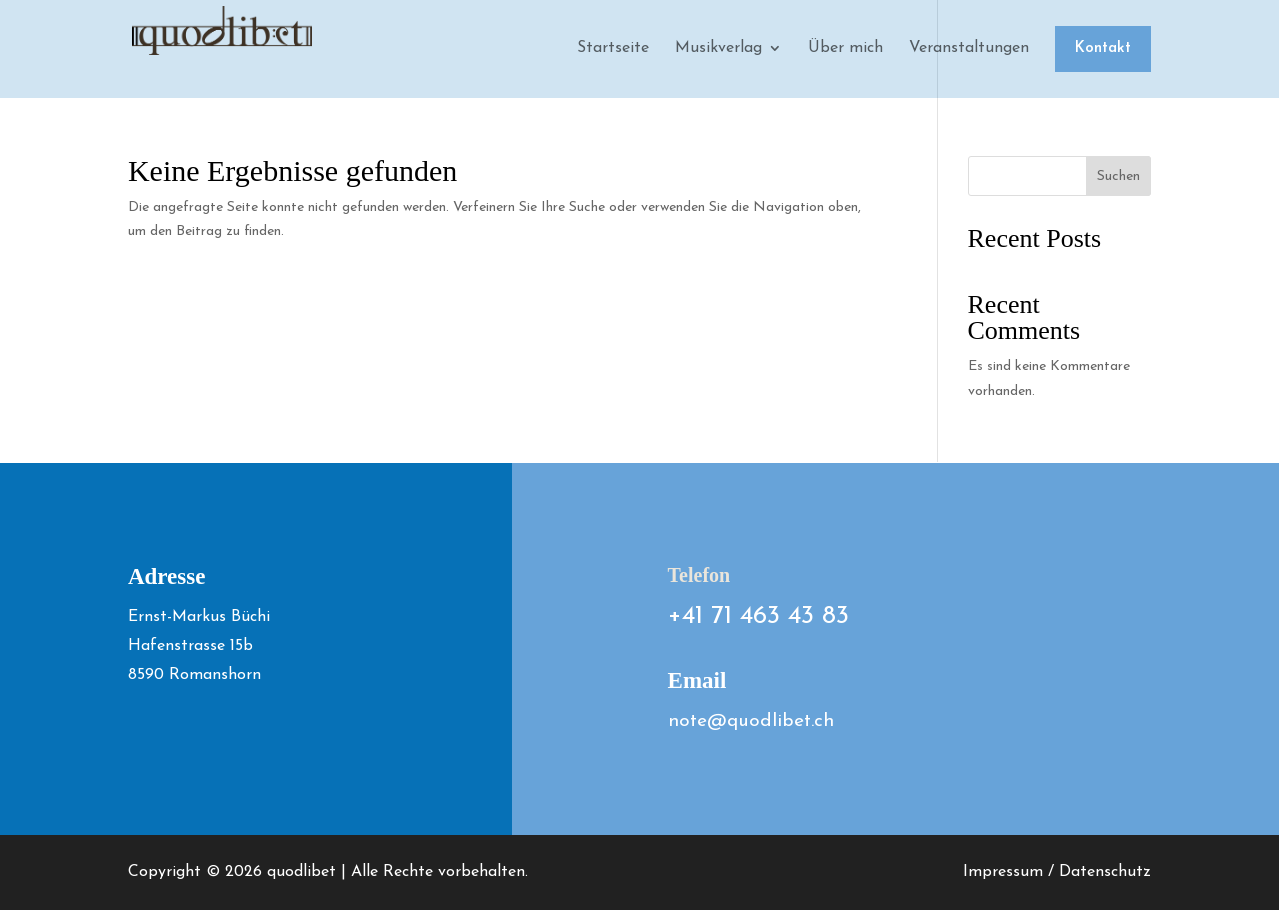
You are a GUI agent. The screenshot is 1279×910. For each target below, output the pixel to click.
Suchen (1118, 176)
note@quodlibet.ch (751, 721)
